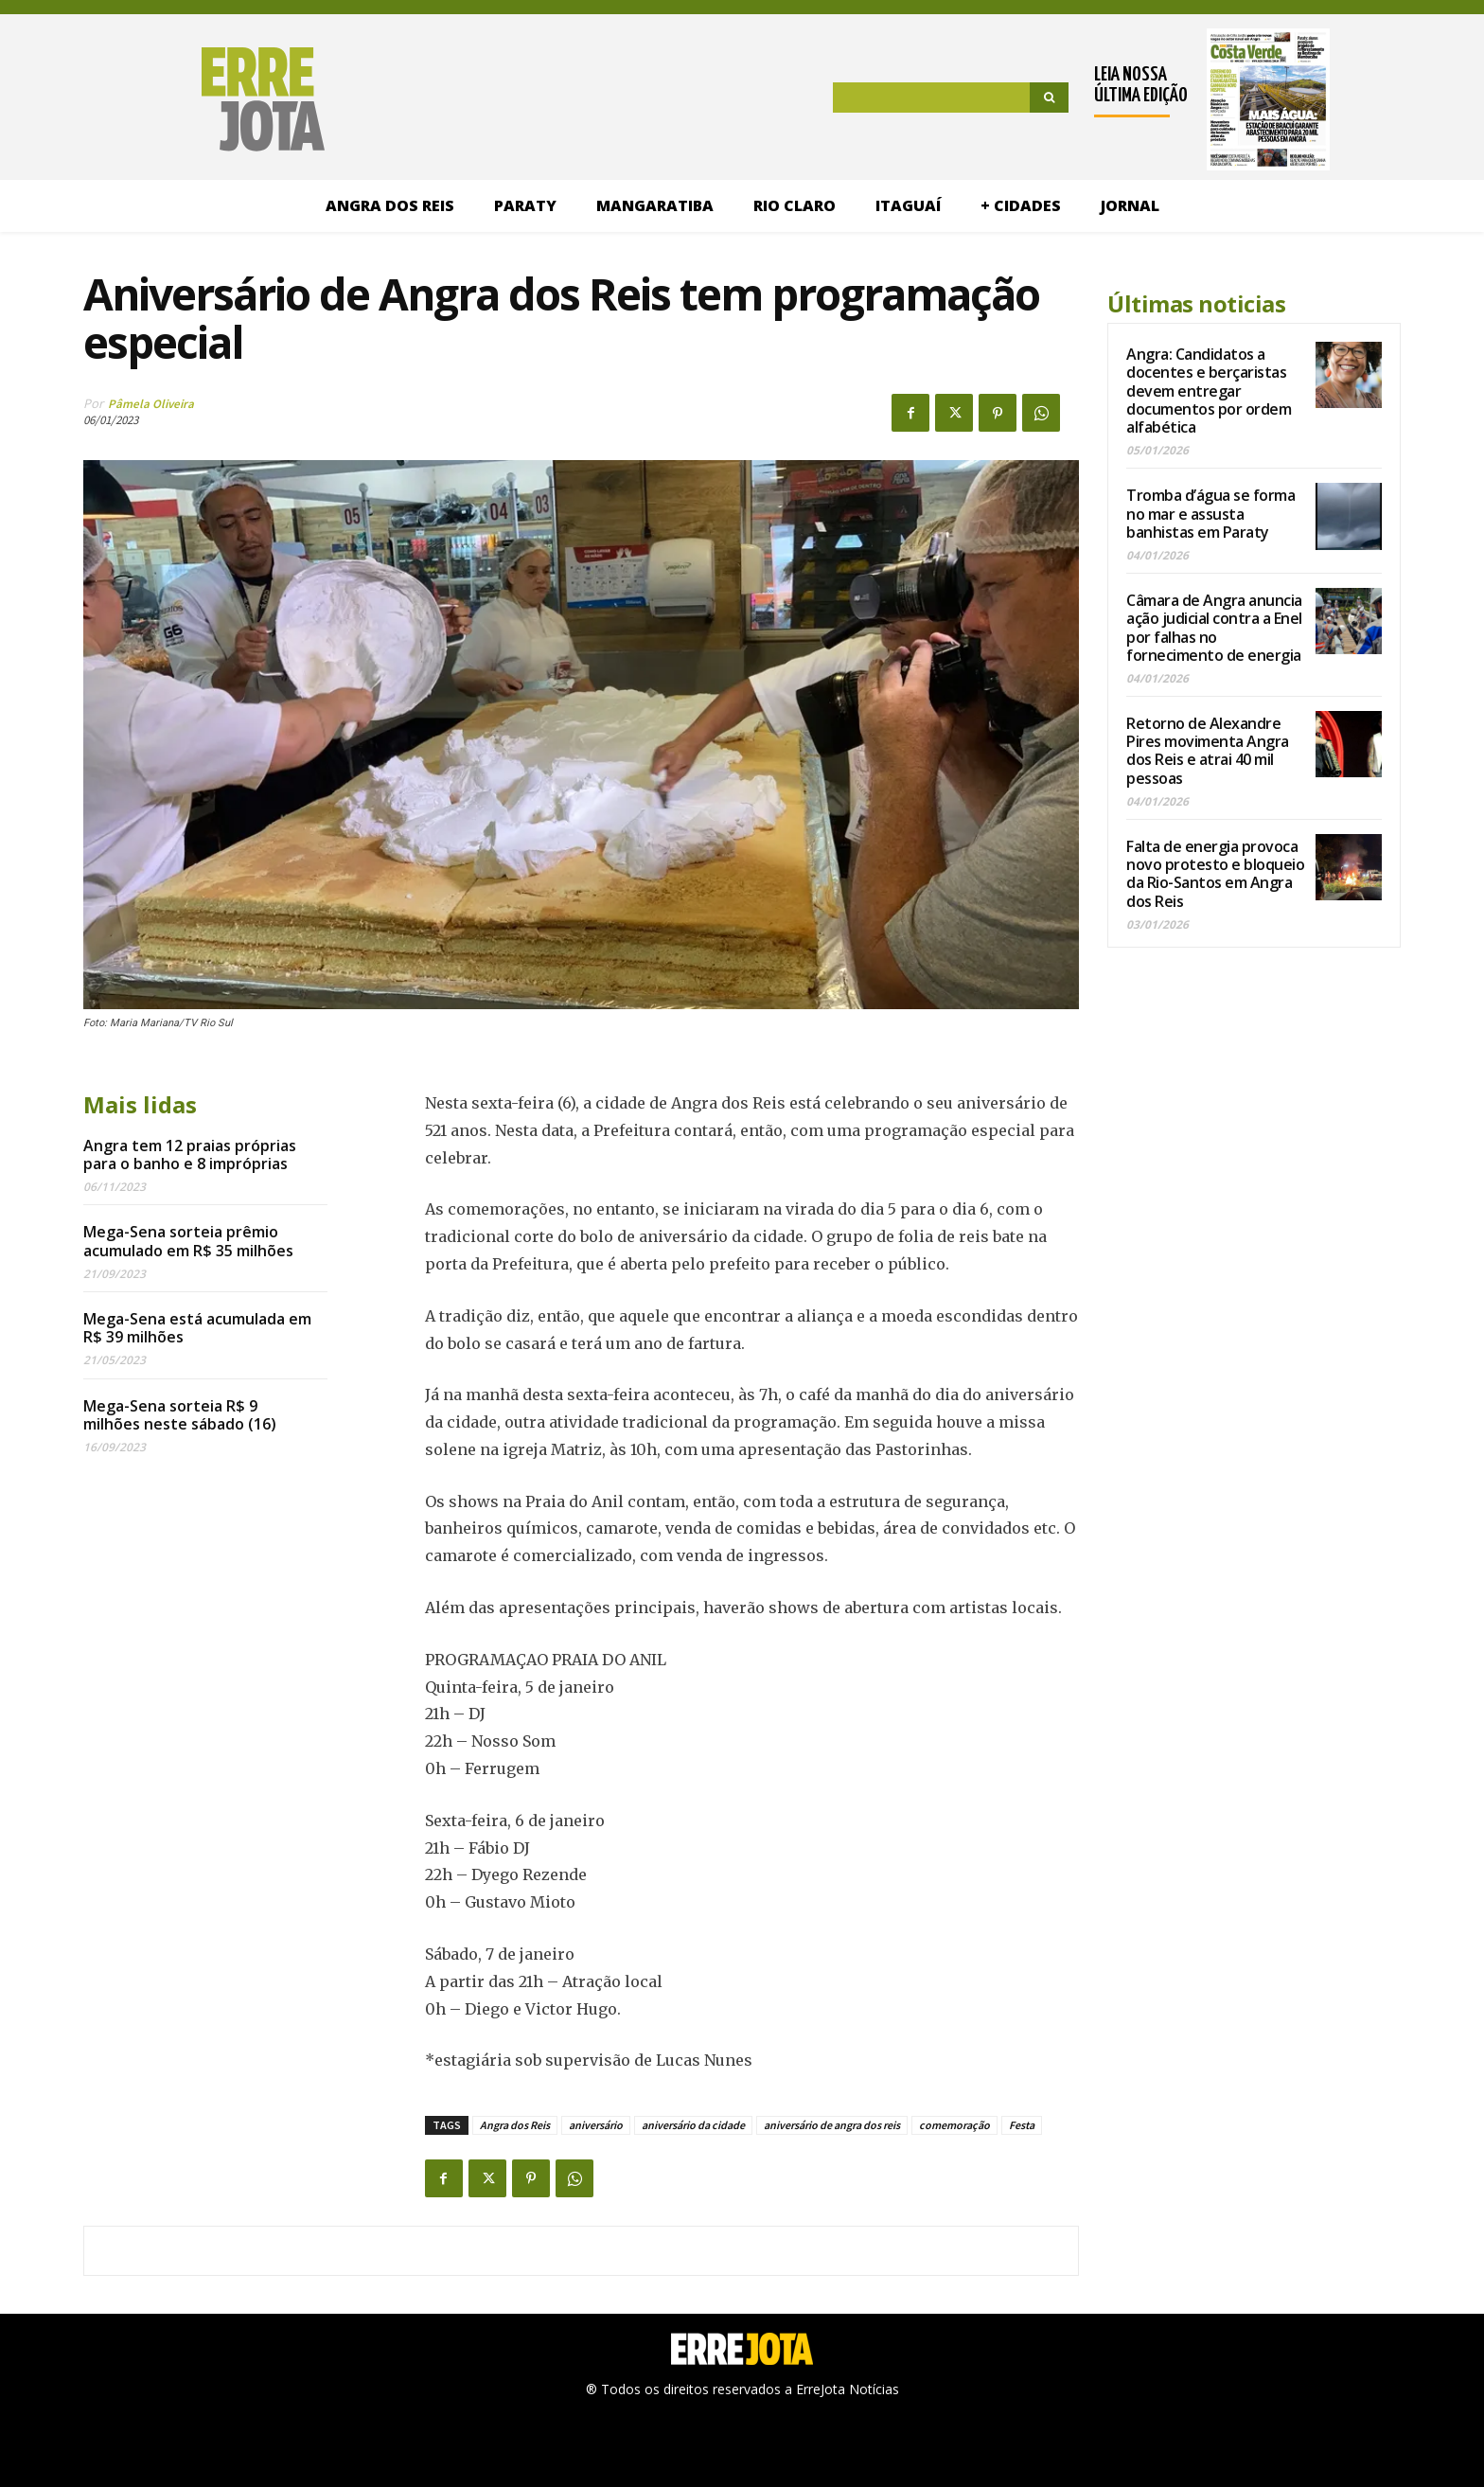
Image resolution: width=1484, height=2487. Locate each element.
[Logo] (174, 99)
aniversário (596, 2125)
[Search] (1049, 97)
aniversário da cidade (693, 2125)
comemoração (954, 2125)
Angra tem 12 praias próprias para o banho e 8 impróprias (189, 1154)
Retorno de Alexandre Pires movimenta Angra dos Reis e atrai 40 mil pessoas (1207, 751)
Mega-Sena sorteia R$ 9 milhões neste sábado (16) (179, 1414)
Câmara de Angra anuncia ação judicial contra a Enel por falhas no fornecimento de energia (1214, 628)
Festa (1021, 2125)
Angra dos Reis (515, 2125)
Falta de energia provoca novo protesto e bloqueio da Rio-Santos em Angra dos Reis (1215, 874)
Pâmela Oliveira (151, 404)
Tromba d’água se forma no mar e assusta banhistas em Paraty (1210, 513)
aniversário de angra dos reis (832, 2125)
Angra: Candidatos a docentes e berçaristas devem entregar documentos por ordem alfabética (1208, 390)
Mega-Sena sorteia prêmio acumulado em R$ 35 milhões (188, 1240)
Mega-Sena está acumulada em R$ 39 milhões (197, 1327)
